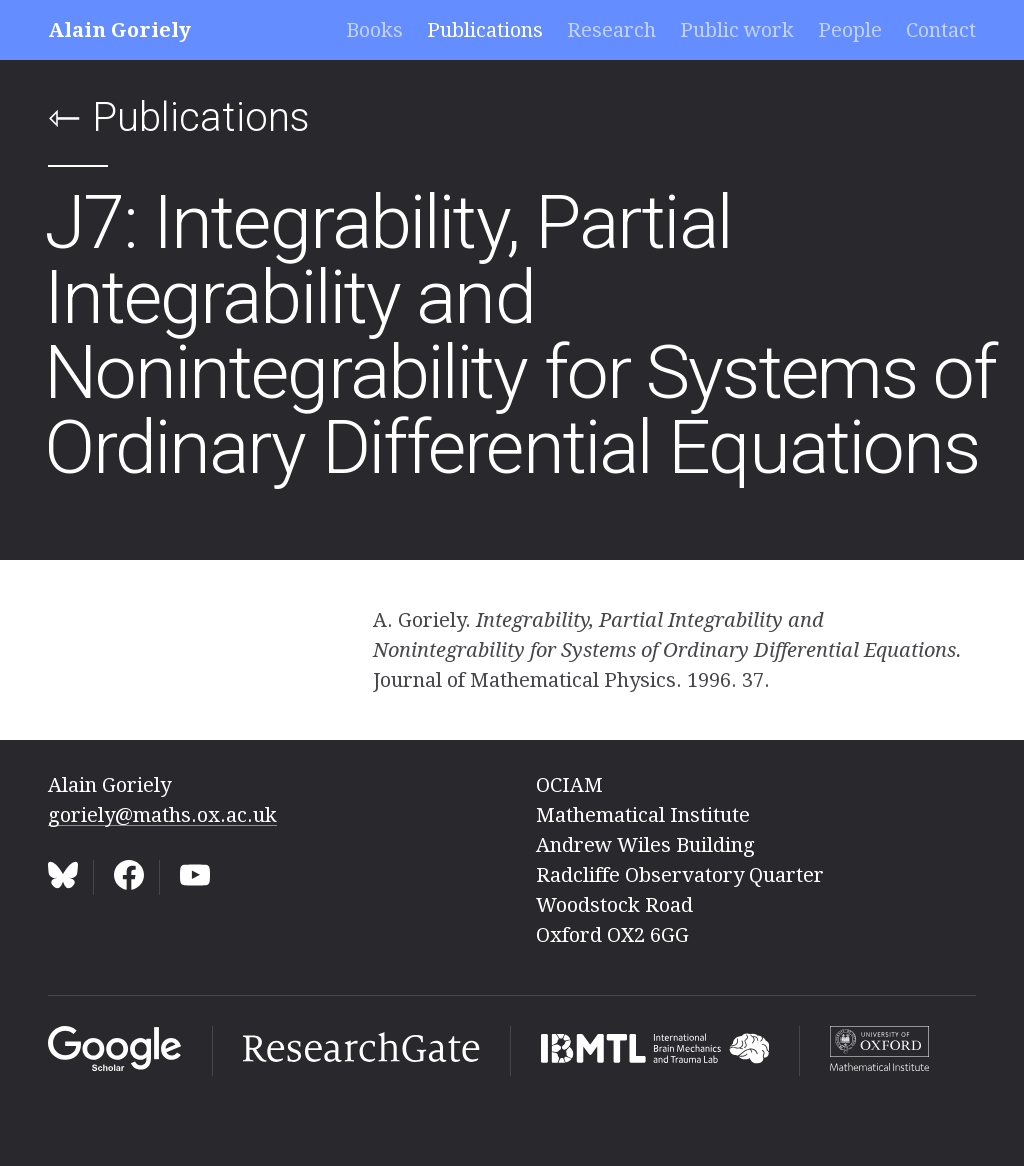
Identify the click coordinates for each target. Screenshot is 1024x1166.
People (850, 30)
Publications (485, 30)
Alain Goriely (119, 30)
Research (611, 30)
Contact (941, 30)
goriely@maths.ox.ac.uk (162, 815)
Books (374, 30)
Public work (737, 30)
